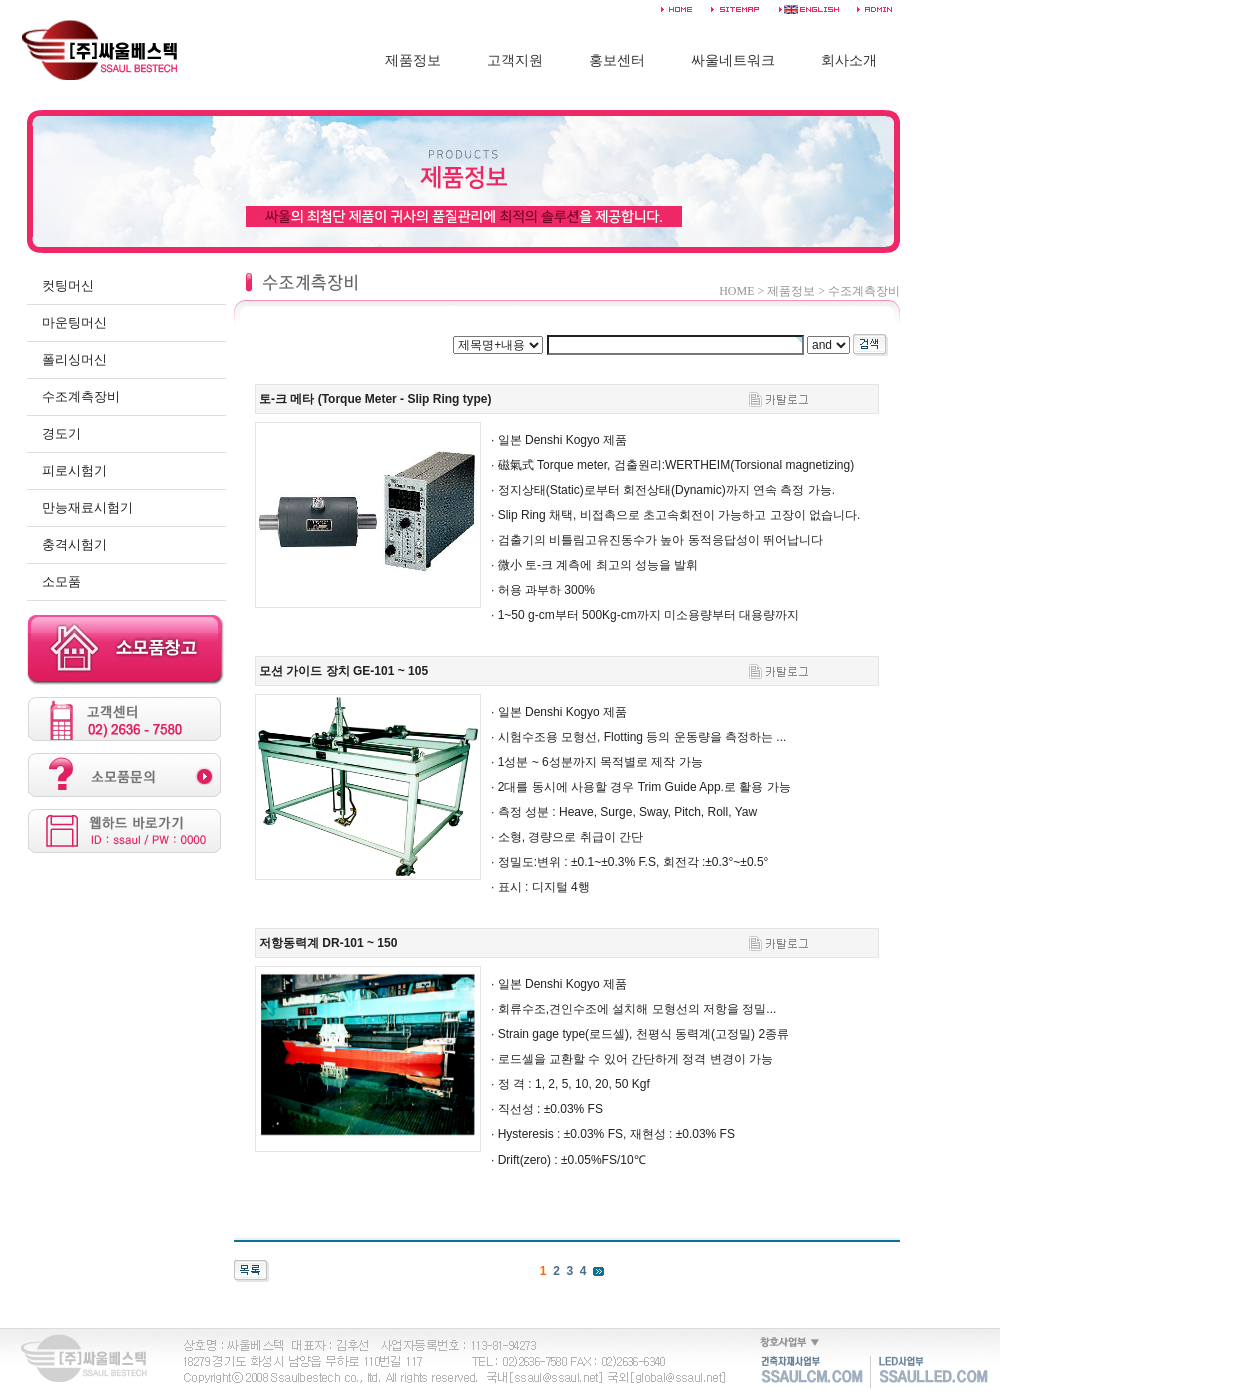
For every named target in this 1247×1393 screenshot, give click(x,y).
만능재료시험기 (87, 507)
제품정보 (413, 60)
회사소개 (849, 60)
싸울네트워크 (733, 60)
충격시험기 (74, 544)
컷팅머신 (68, 285)
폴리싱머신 (74, 359)
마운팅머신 (74, 322)
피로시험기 (74, 470)
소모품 (61, 581)
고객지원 (515, 60)
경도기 (61, 433)
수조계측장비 (81, 396)
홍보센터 (617, 60)
